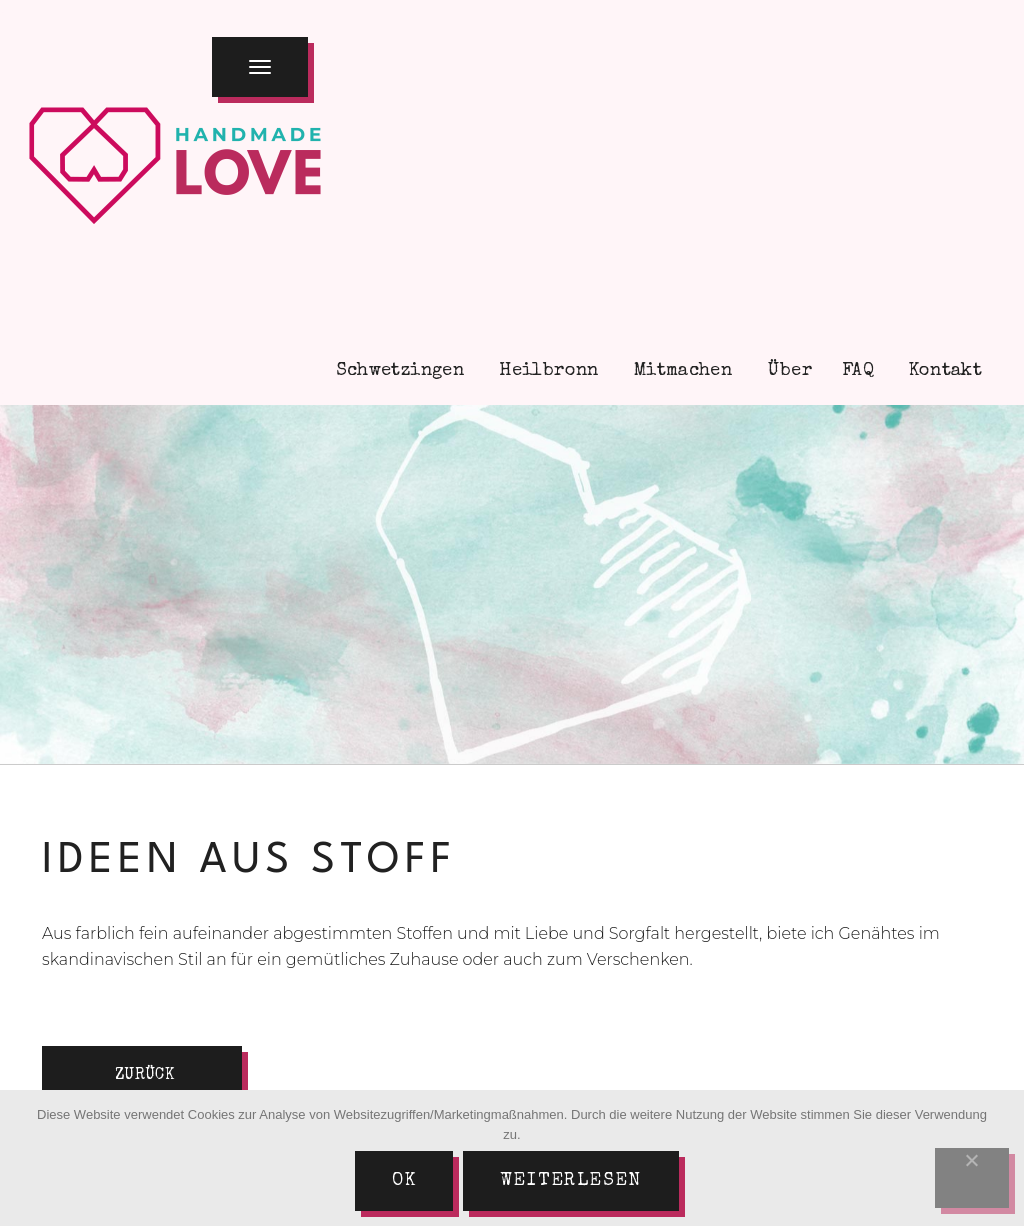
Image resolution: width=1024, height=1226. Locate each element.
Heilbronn (546, 371)
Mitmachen (681, 371)
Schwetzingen (397, 371)
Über (787, 371)
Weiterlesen (571, 1181)
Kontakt (943, 371)
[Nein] (972, 1178)
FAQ (858, 371)
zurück (144, 1076)
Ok (404, 1181)
